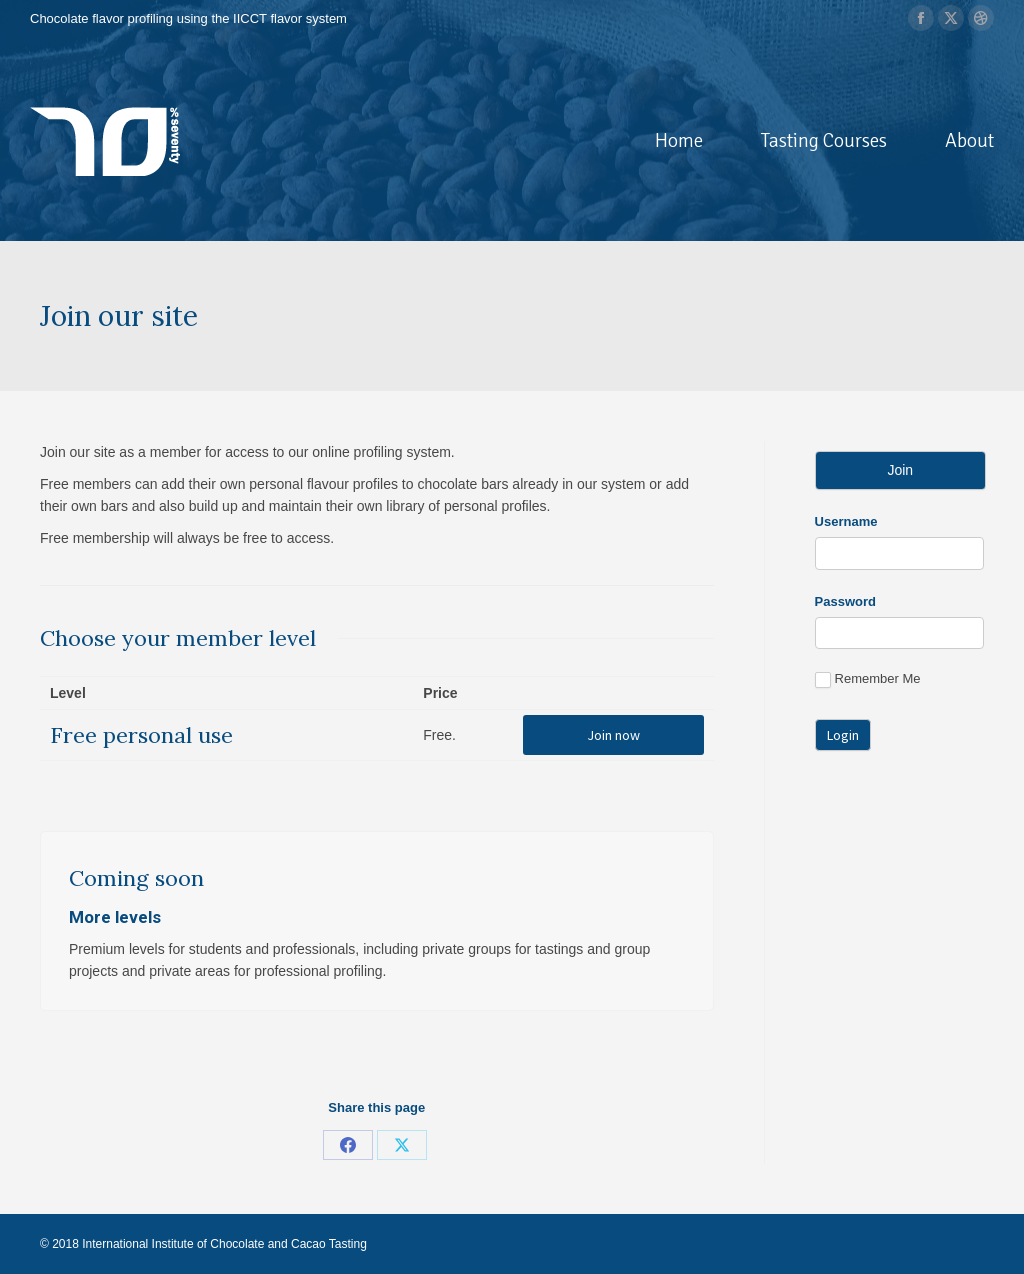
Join (900, 470)
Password (845, 601)
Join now (613, 735)
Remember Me (868, 679)
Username (846, 521)
